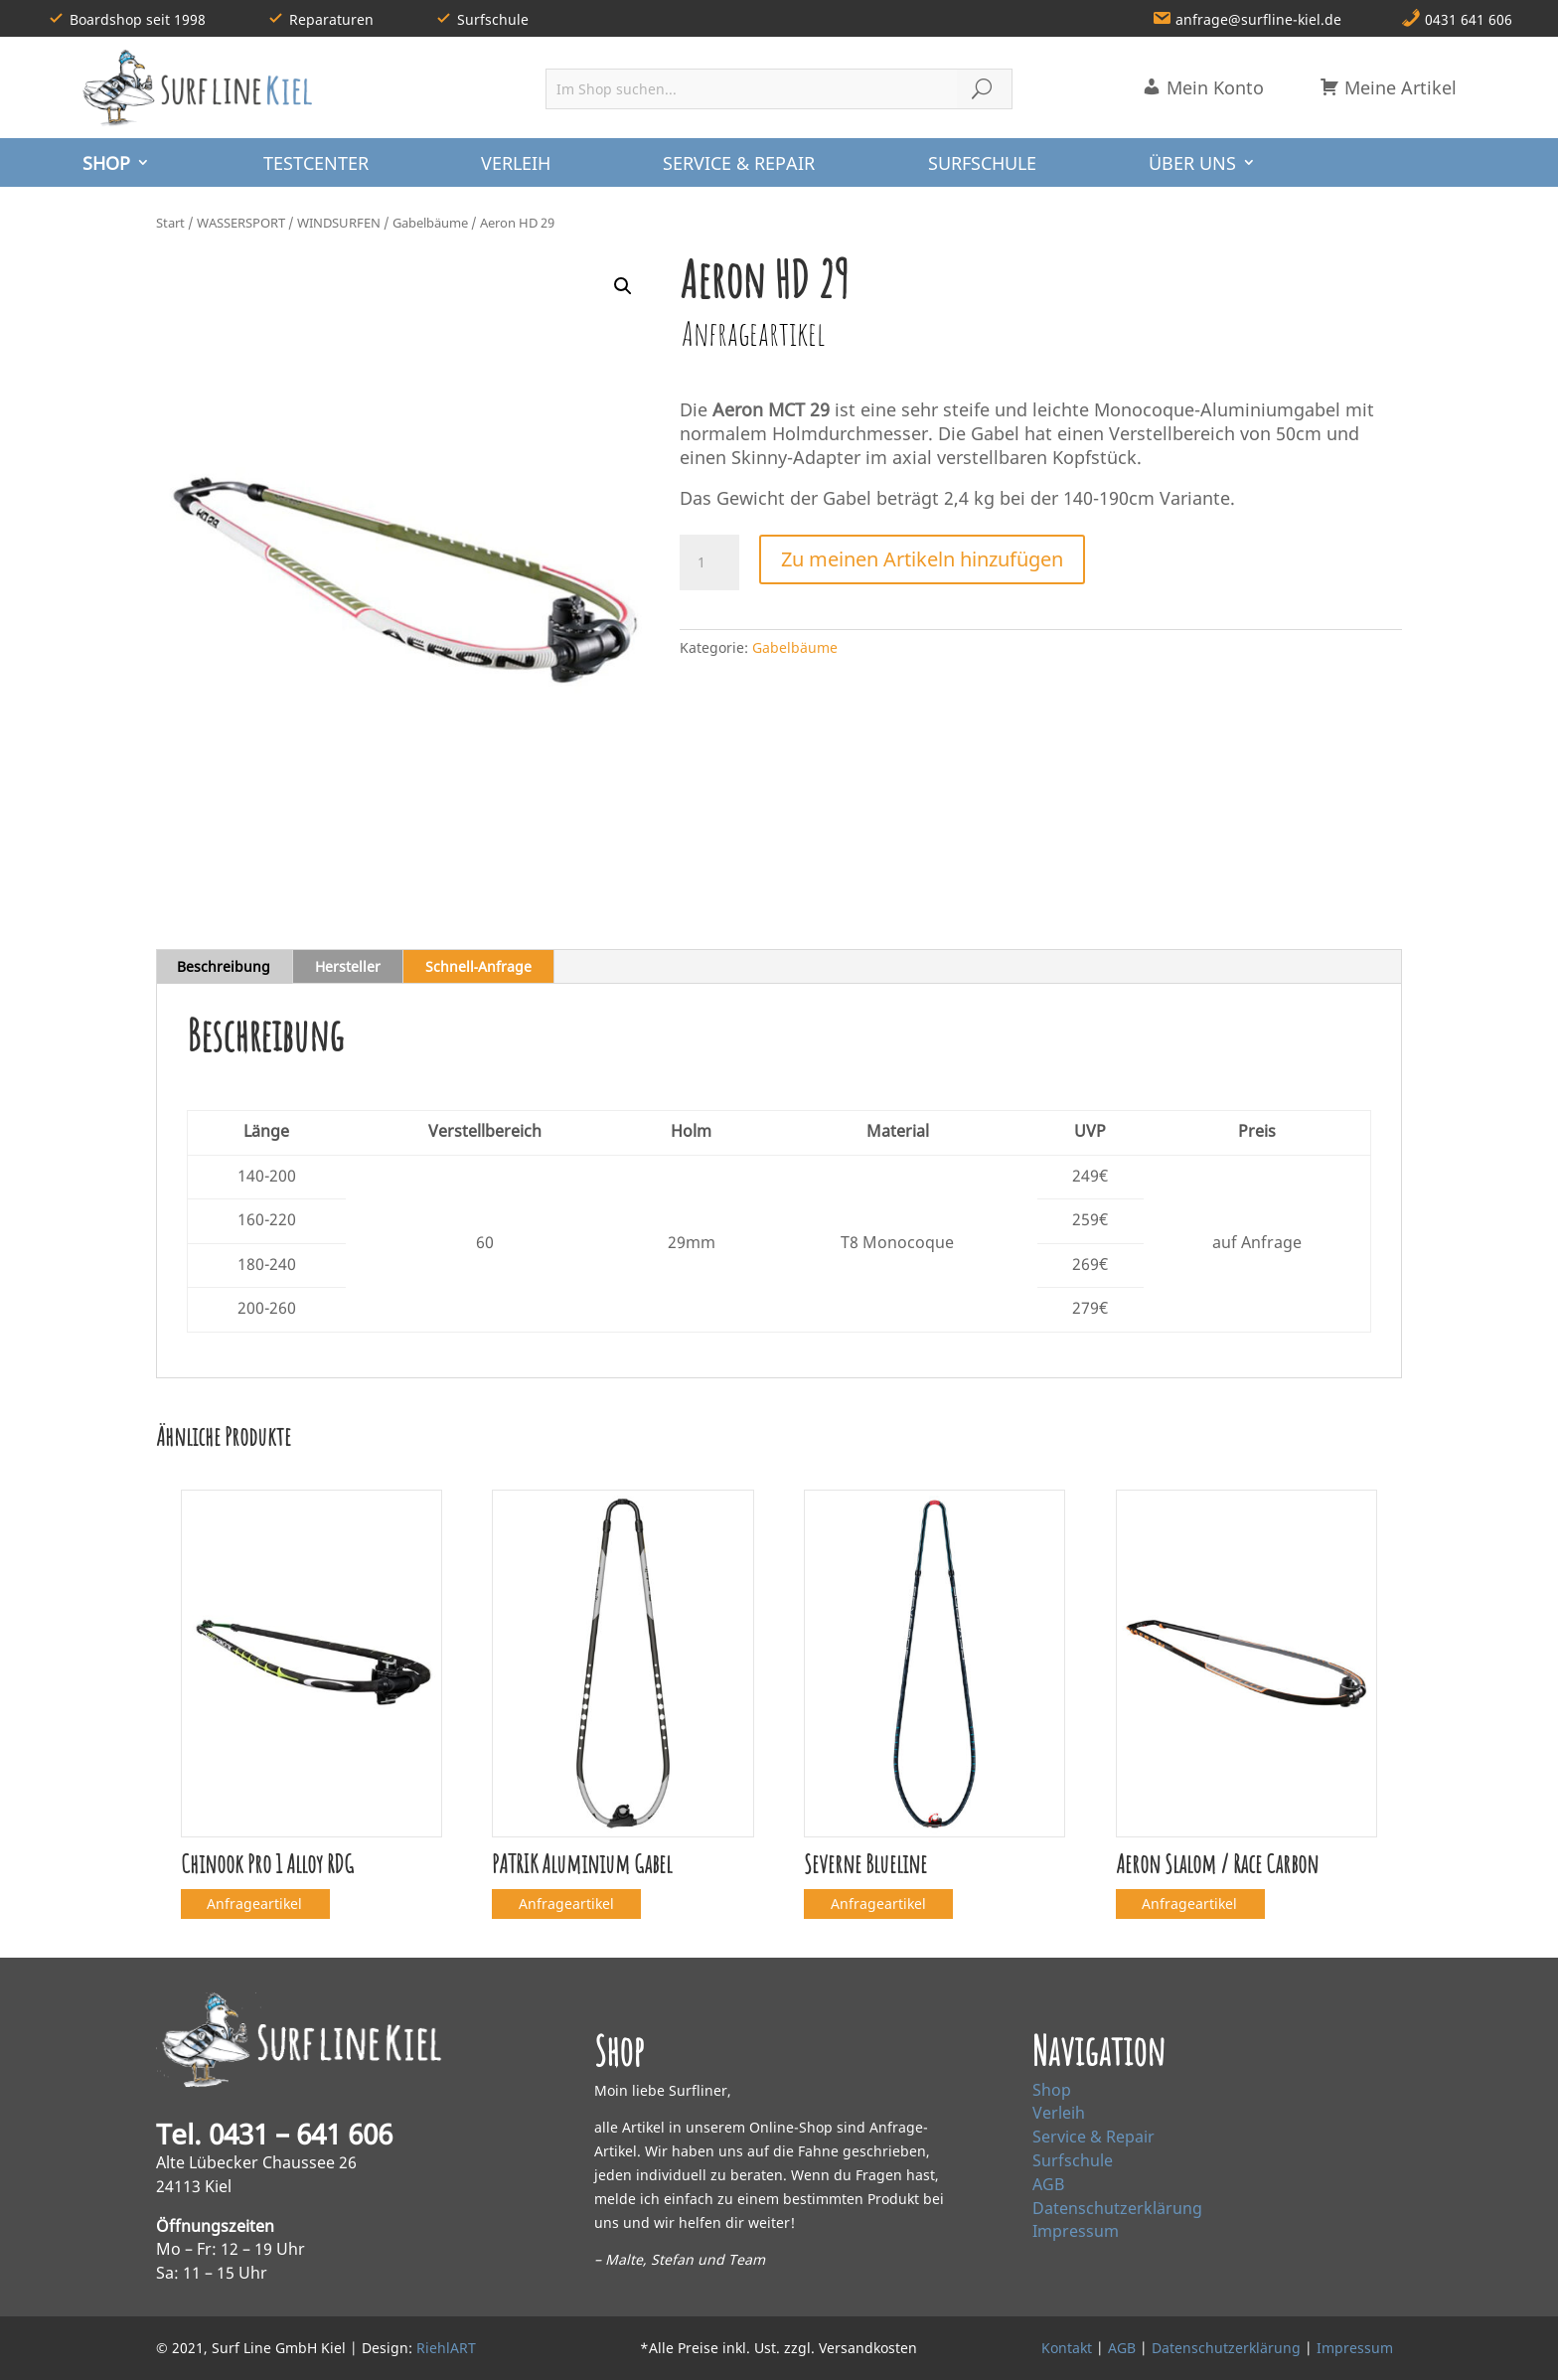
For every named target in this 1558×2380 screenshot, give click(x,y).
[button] (623, 286)
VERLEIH (515, 163)
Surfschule (1072, 2160)
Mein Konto (1203, 87)
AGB (1048, 2184)
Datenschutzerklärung (1117, 2208)
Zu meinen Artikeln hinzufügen (922, 559)
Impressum (1075, 2231)
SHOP (106, 163)
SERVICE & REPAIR (739, 163)
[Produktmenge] (709, 562)
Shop (1051, 2090)
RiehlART (446, 2347)
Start (170, 223)
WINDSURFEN (339, 223)
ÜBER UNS (1192, 163)
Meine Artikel (1388, 87)
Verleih (1058, 2113)
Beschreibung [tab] (223, 966)
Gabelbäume (430, 223)
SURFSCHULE (982, 163)
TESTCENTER (316, 163)
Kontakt (1066, 2347)
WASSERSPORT (241, 223)
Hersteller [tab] (348, 966)
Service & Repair (1093, 2136)
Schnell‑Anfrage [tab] (479, 966)
